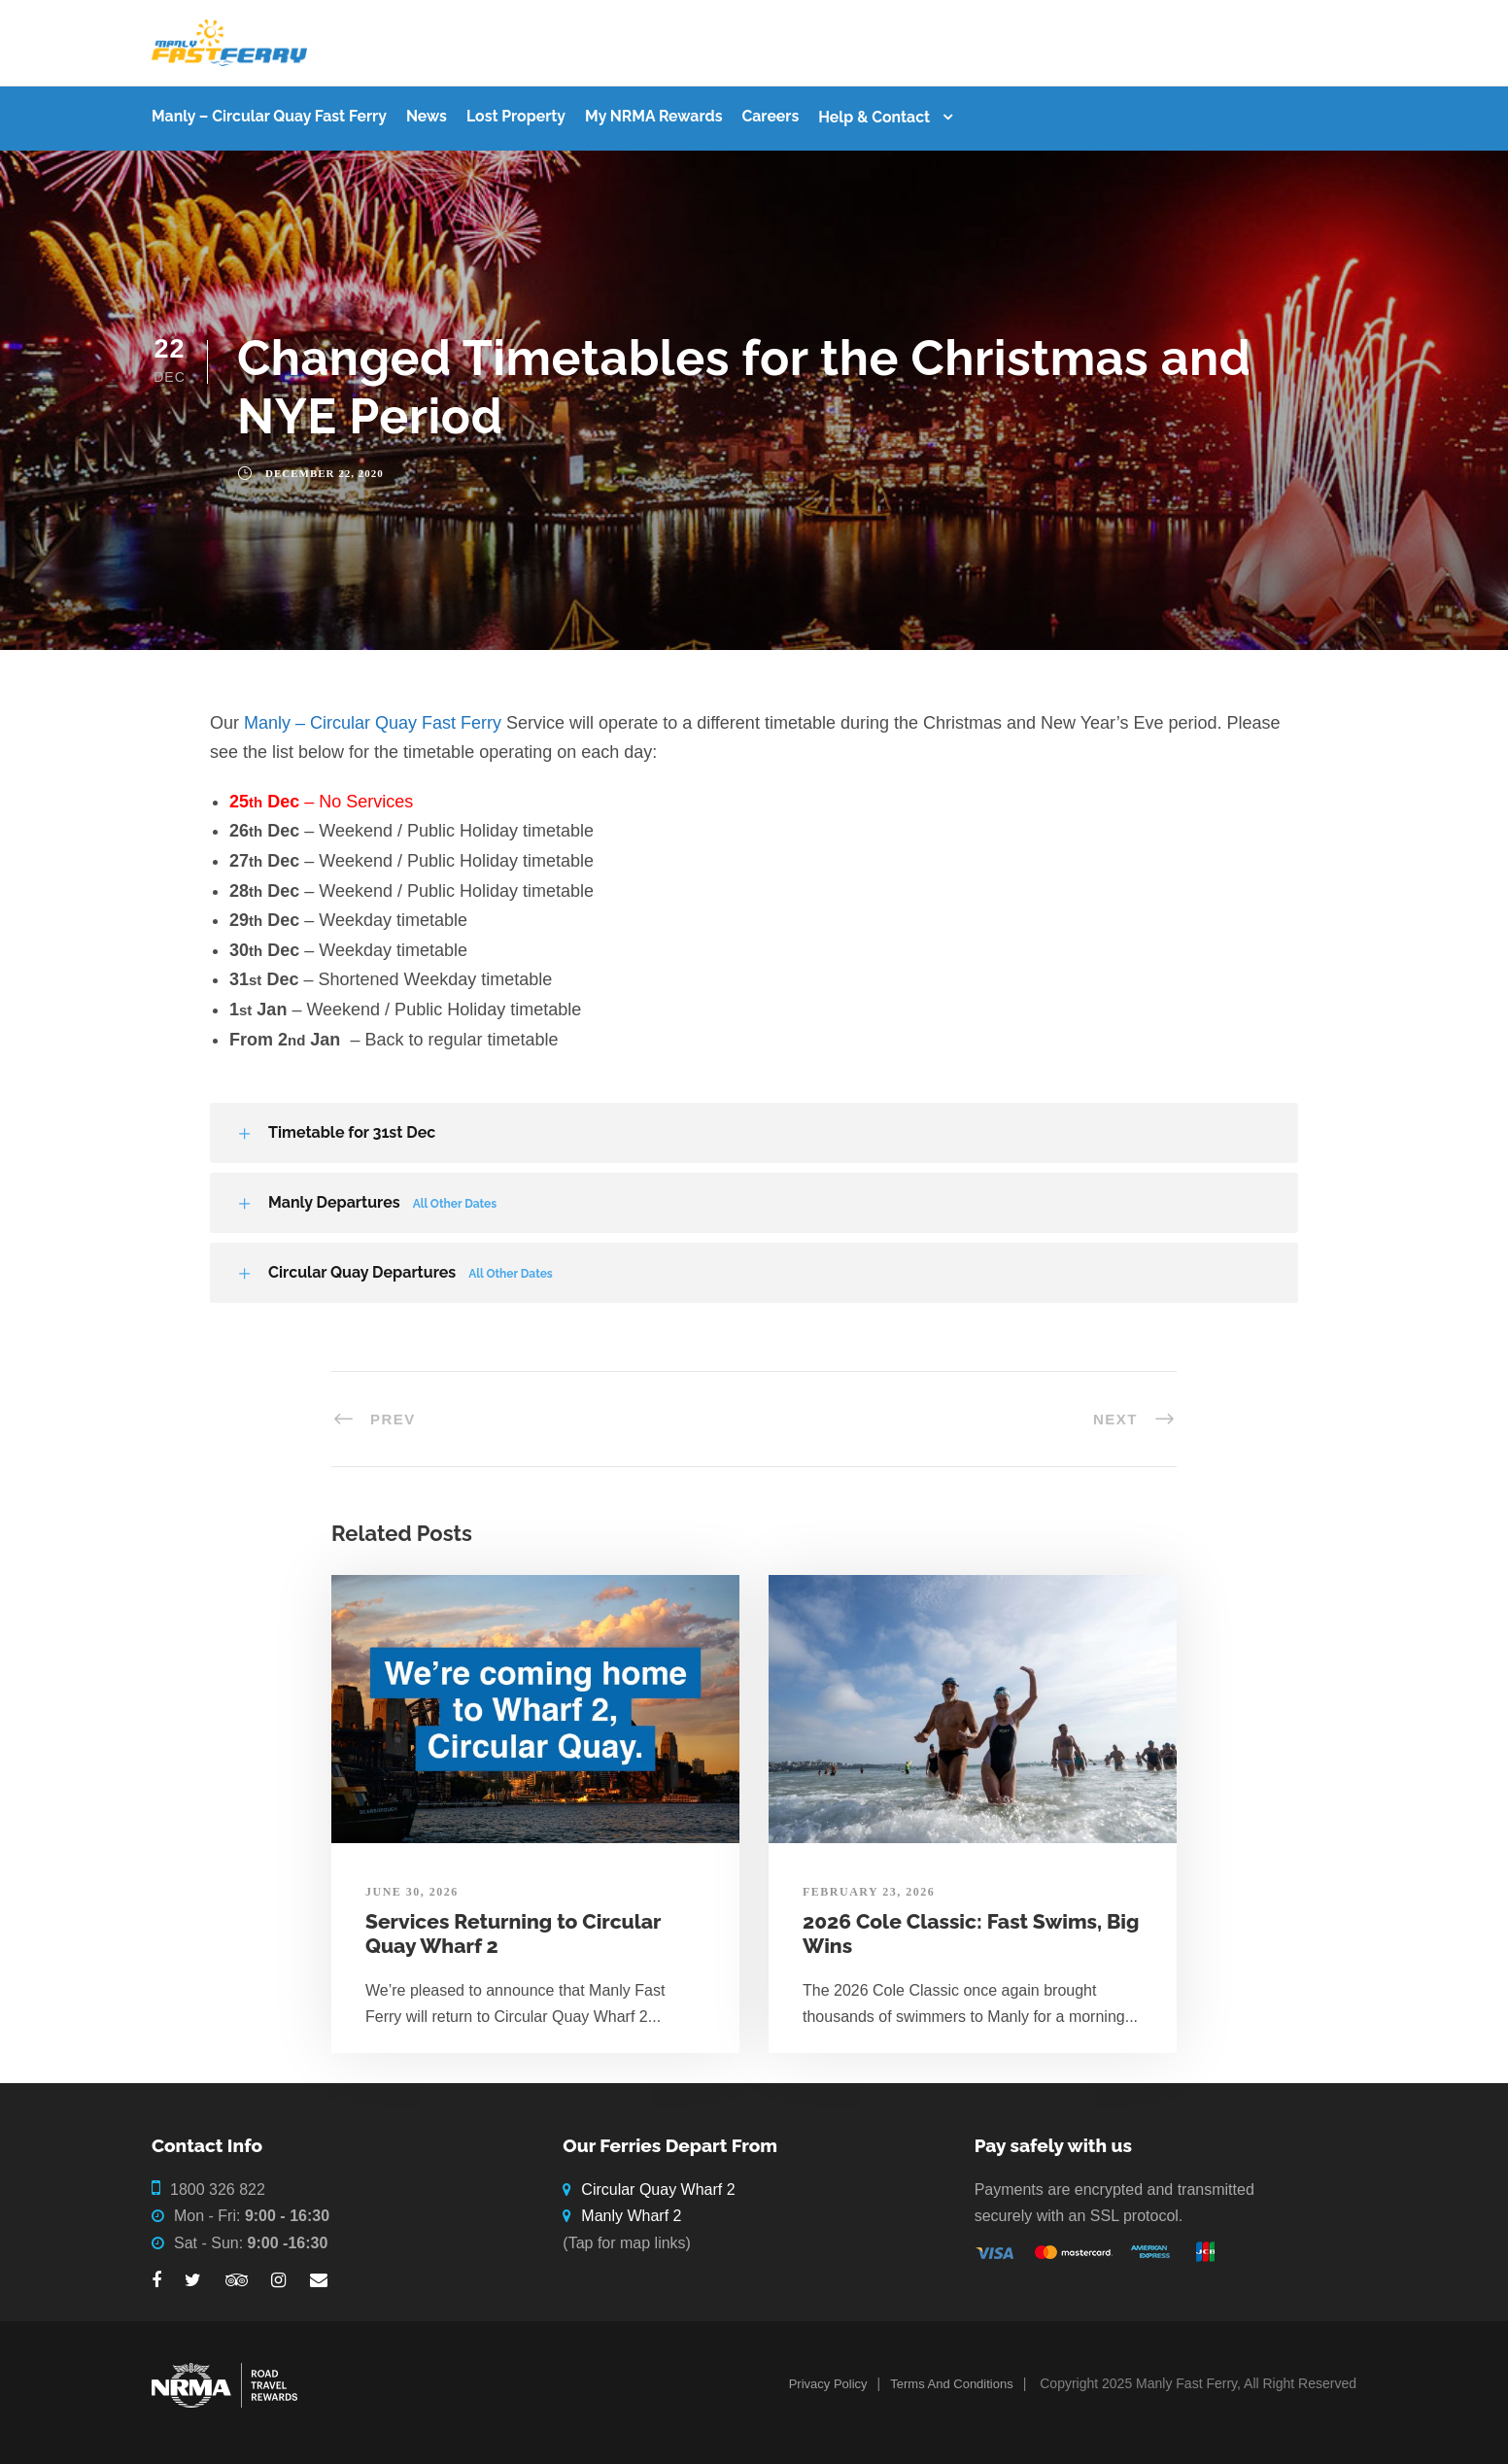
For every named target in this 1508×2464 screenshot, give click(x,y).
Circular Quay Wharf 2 (658, 2189)
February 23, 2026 (869, 1892)
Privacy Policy (828, 2384)
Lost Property (516, 116)
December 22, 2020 (324, 473)
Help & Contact (874, 117)
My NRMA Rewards (653, 116)
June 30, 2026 (412, 1892)
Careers (770, 116)
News (426, 116)
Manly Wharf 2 (631, 2215)
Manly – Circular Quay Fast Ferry (269, 116)
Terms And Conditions (951, 2384)
